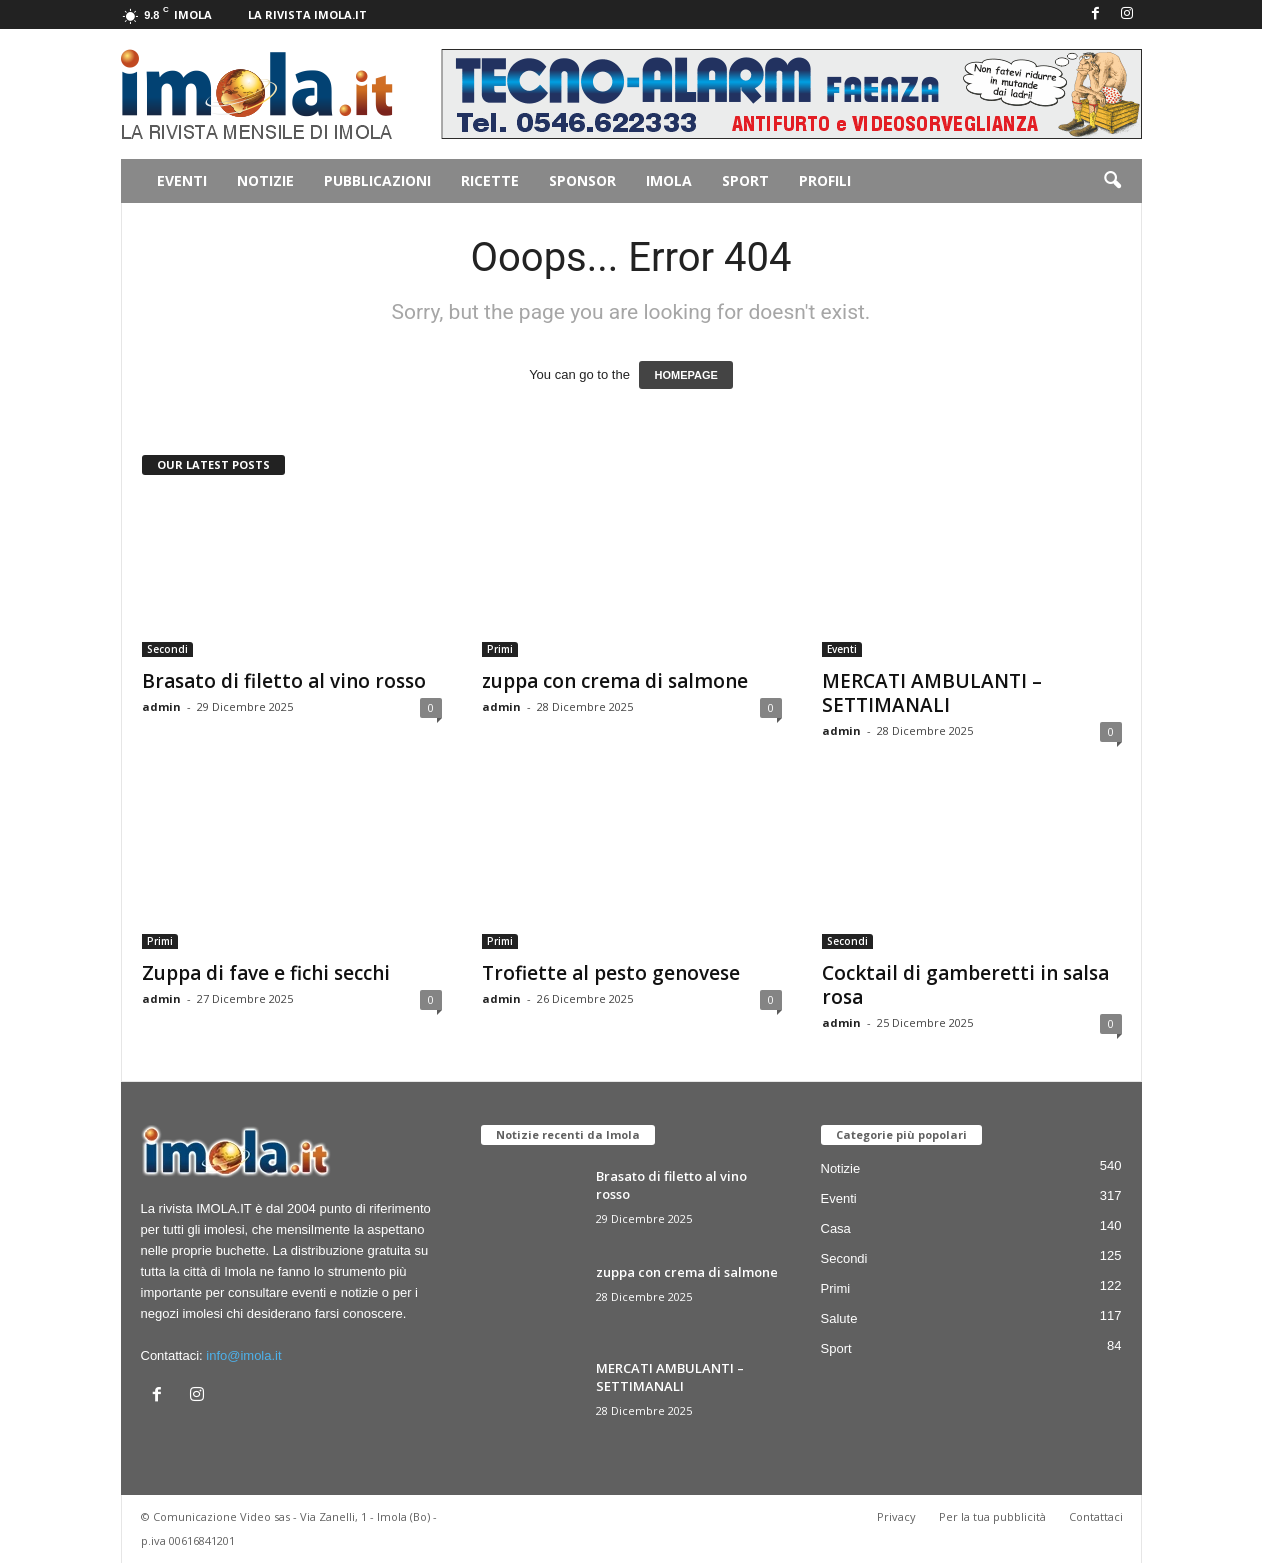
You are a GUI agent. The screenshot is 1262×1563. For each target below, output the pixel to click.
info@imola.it (243, 1355)
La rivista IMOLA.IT (307, 14)
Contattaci (1096, 1516)
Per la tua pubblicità (992, 1516)
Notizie (265, 180)
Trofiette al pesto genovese (611, 973)
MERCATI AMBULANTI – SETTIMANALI (932, 693)
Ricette (490, 180)
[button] (1112, 181)
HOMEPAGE (685, 375)
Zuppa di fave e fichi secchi (266, 973)
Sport (745, 180)
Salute (839, 1318)
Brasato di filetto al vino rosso (284, 681)
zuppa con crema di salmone (615, 681)
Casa (836, 1228)
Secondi (167, 649)
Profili (825, 180)
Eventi (182, 180)
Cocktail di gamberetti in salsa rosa (965, 985)
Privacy (896, 1516)
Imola (669, 180)
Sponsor (582, 180)
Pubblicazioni (377, 180)
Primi (500, 649)
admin (161, 706)
